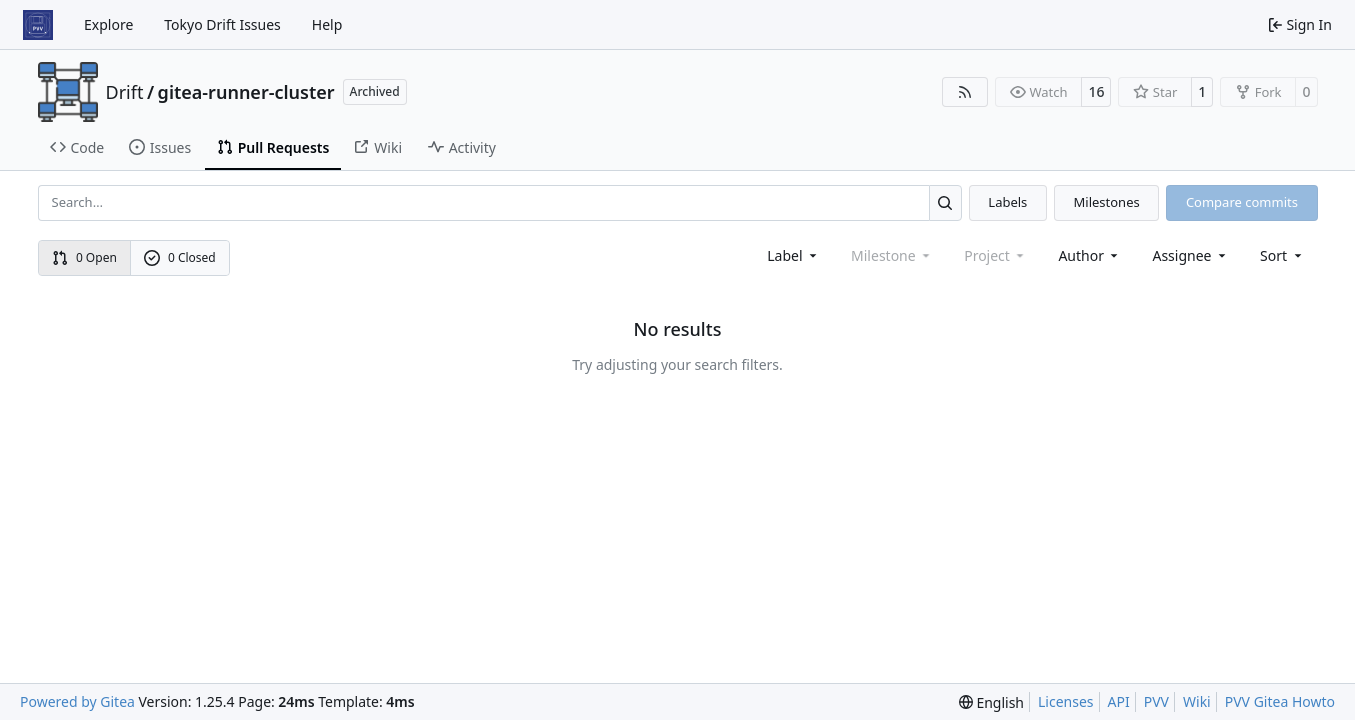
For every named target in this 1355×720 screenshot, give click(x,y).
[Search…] (945, 202)
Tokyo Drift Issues (222, 24)
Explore (108, 24)
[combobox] (793, 255)
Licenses (1066, 701)
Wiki (1197, 701)
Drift (125, 92)
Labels (1007, 202)
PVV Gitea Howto (1280, 701)
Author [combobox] (1089, 255)
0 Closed (180, 257)
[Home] (38, 25)
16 (1096, 91)
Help (327, 24)
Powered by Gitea (77, 701)
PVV (1156, 701)
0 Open (84, 257)
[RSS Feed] (965, 92)
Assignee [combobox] (1190, 255)
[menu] (1282, 255)
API (1119, 701)
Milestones (1107, 202)
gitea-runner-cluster (246, 92)
